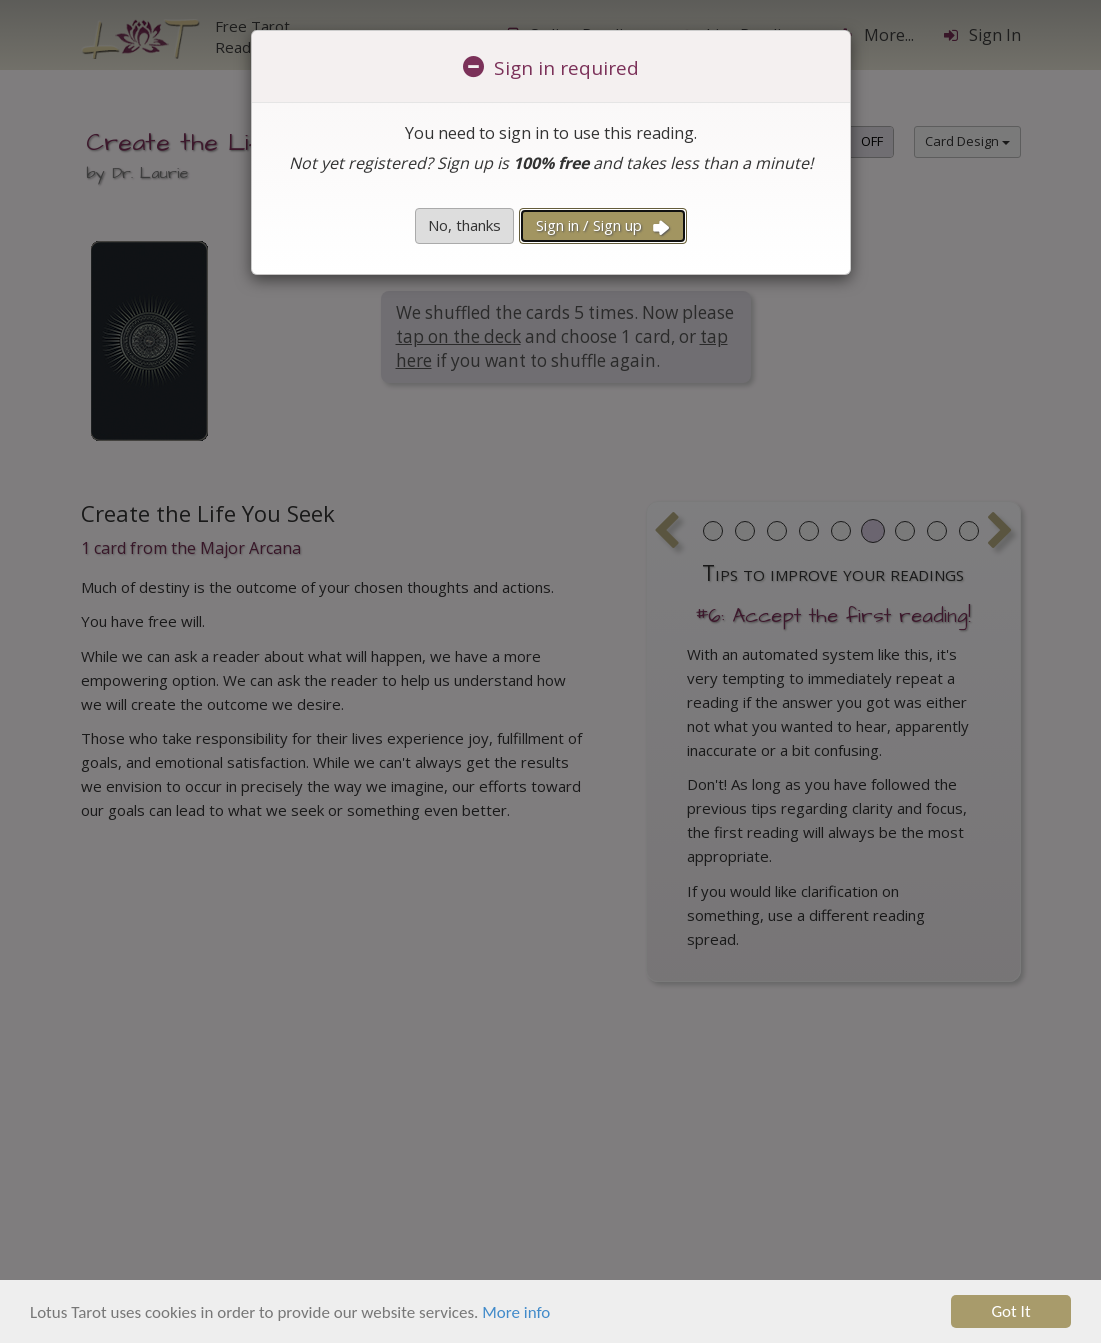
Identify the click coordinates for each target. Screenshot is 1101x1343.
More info (516, 1312)
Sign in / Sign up (603, 225)
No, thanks (464, 225)
